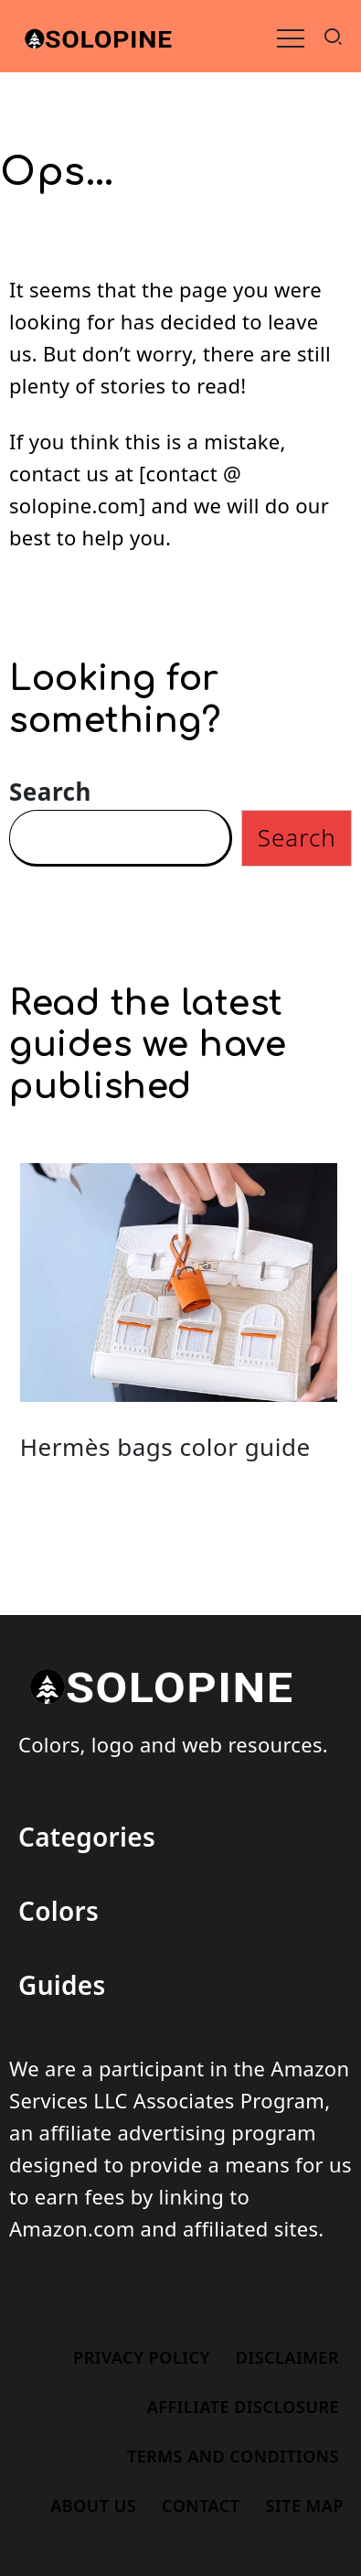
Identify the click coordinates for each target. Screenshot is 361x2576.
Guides (62, 1984)
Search (50, 791)
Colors (58, 1910)
